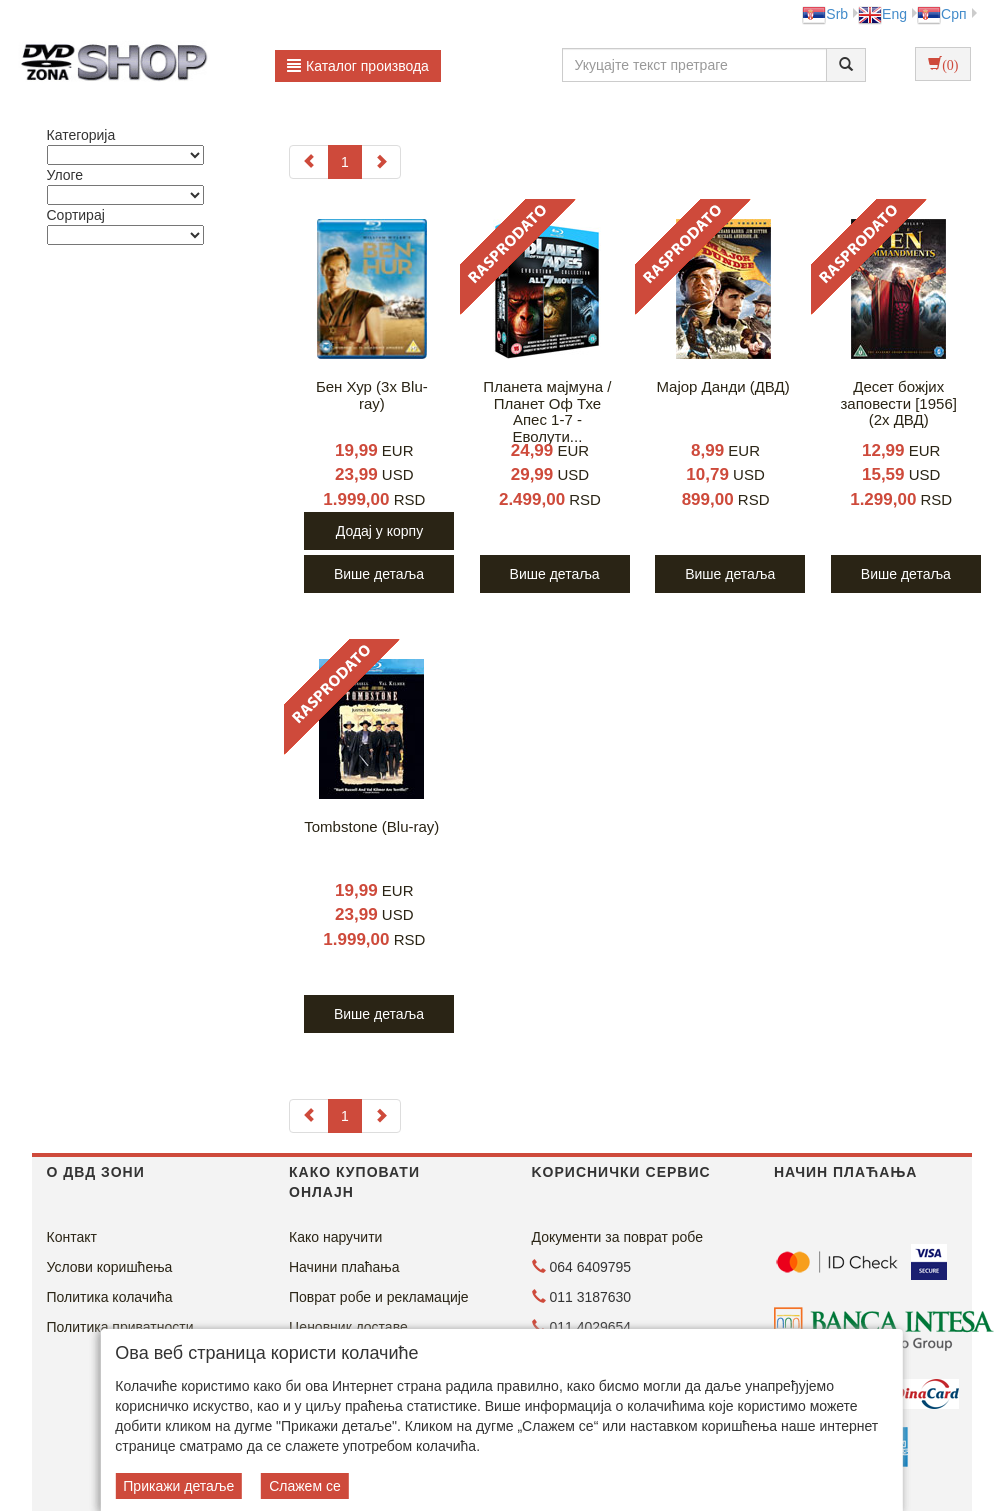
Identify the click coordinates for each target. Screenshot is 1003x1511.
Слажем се (305, 1486)
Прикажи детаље (178, 1486)
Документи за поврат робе (618, 1237)
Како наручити (335, 1237)
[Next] (381, 162)
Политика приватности (120, 1327)
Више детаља (379, 574)
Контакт (72, 1237)
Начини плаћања (344, 1267)
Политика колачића (110, 1297)
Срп (941, 14)
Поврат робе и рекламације (379, 1297)
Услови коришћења (110, 1267)
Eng (882, 14)
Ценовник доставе (348, 1327)
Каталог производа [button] (358, 66)
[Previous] (309, 162)
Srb (825, 14)
